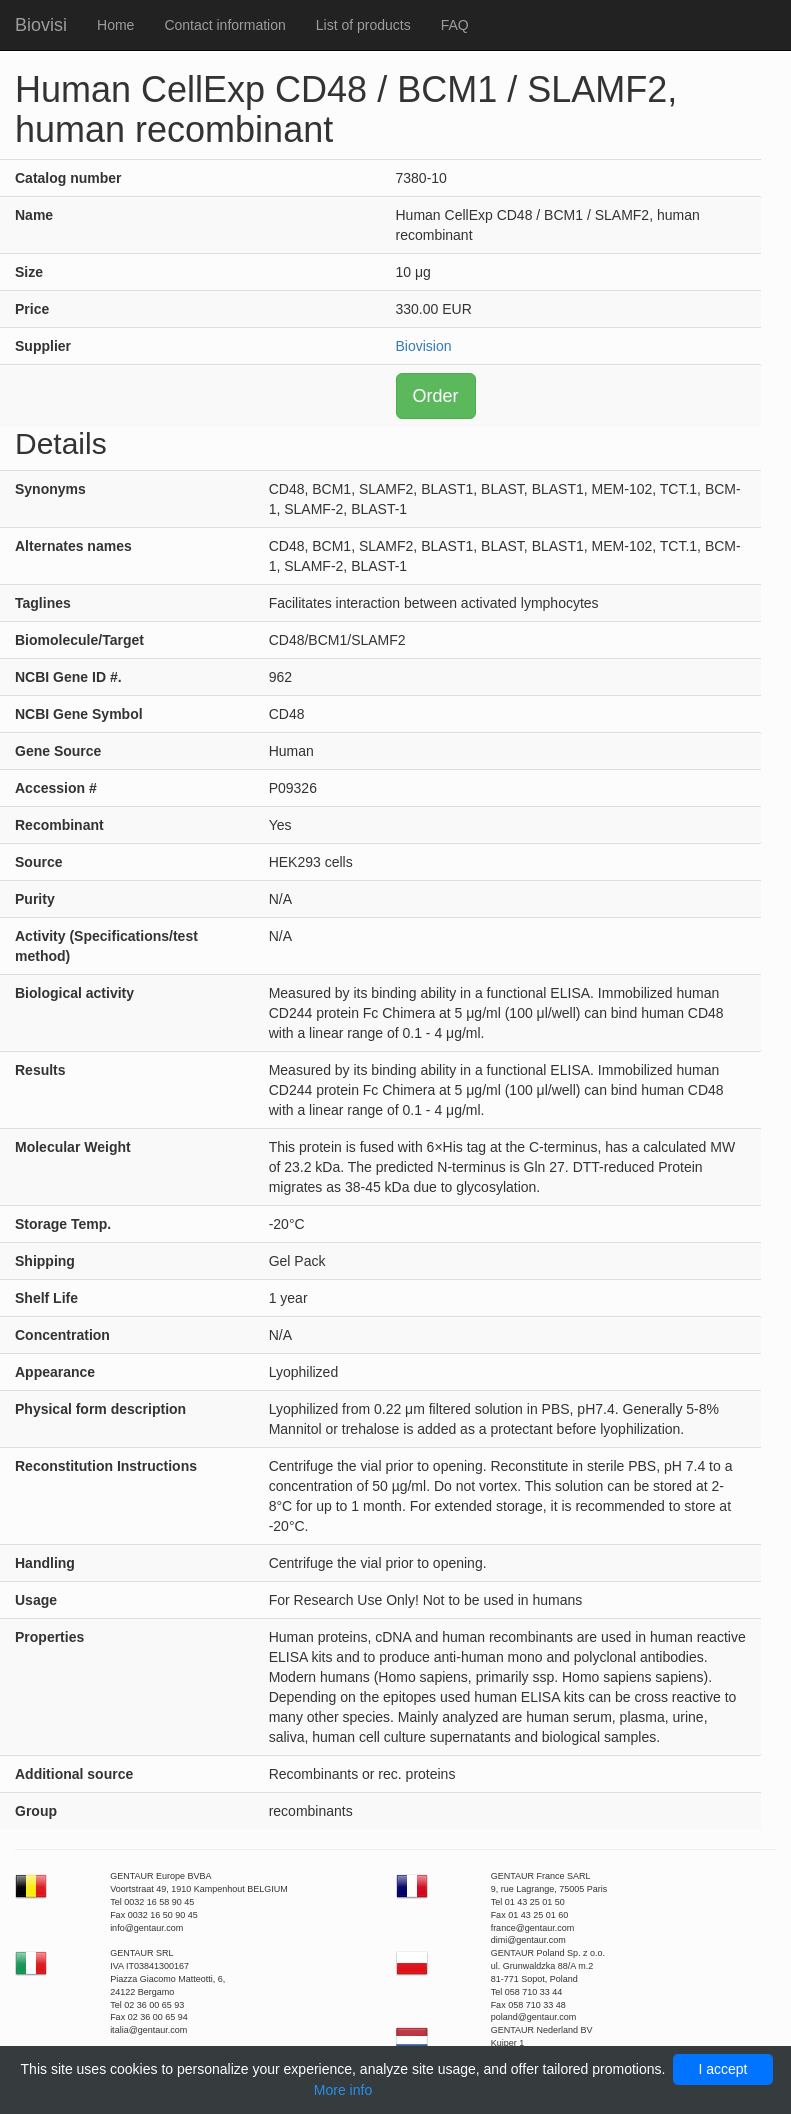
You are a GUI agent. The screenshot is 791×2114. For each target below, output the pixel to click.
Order (436, 396)
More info (343, 2090)
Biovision (424, 346)
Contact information (224, 25)
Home (115, 25)
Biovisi (41, 25)
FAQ (455, 25)
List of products (363, 25)
